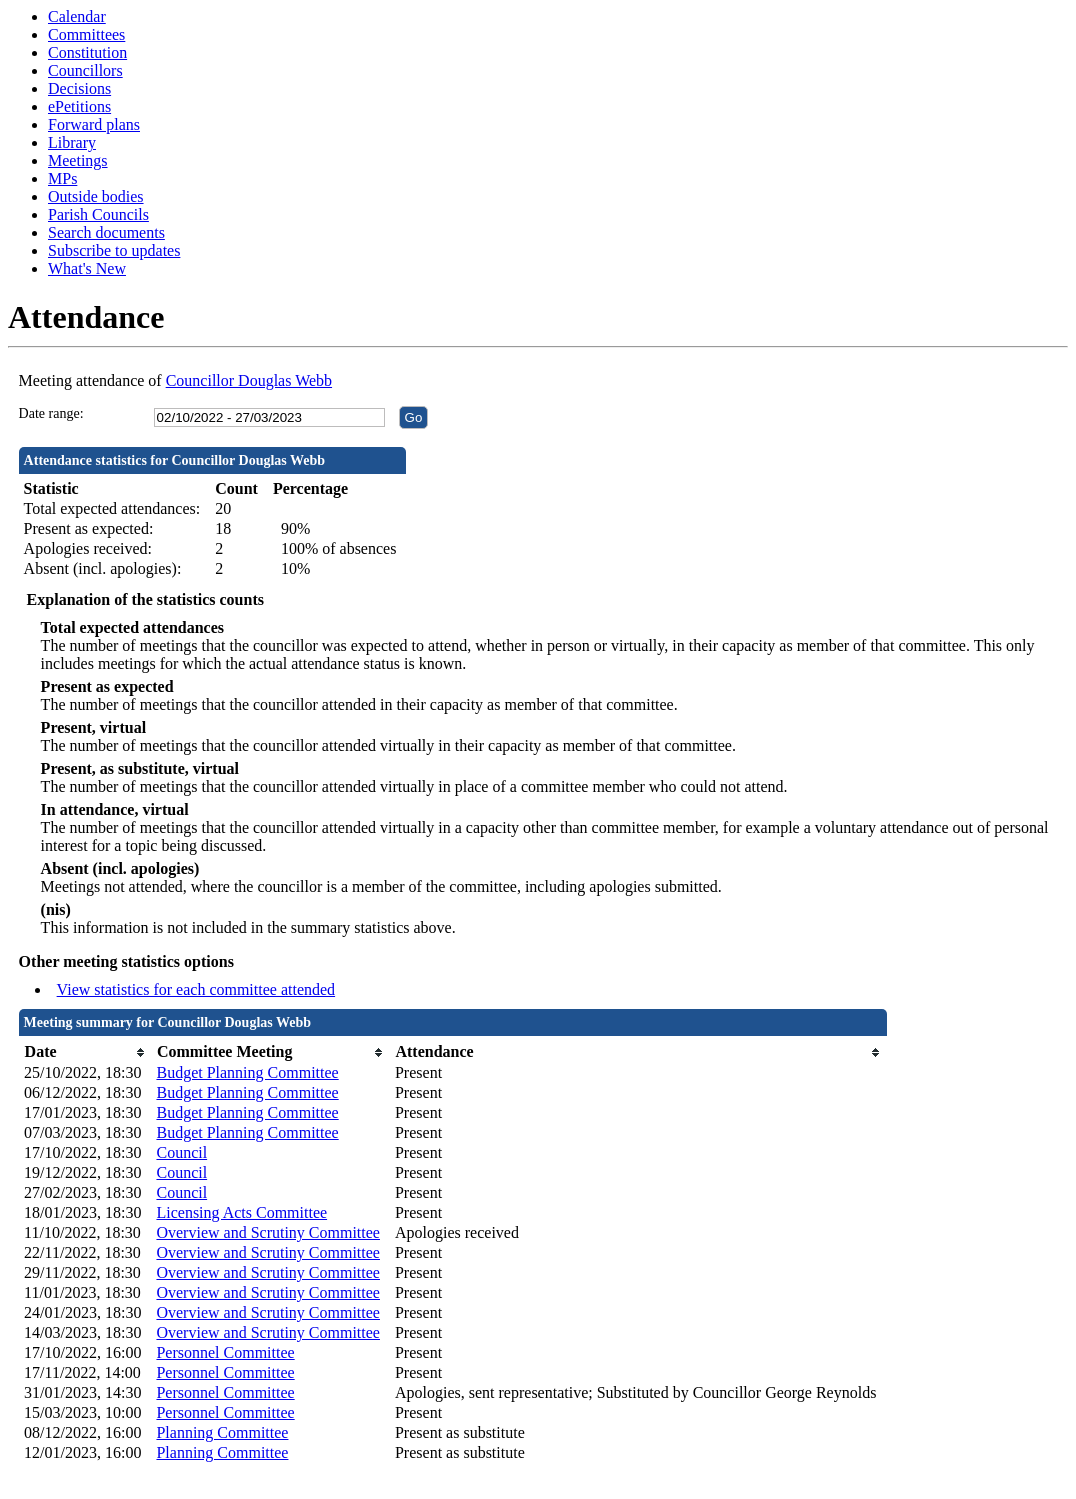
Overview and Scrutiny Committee (268, 1232)
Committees (86, 34)
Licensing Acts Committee (241, 1212)
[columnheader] (85, 1052)
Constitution (87, 52)
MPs (62, 178)
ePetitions (79, 106)
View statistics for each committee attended (196, 989)
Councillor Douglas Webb (249, 380)
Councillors (85, 70)
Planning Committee (222, 1432)
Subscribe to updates (114, 250)
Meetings (78, 160)
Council (181, 1152)
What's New (87, 268)
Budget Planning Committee (247, 1072)
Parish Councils (98, 214)
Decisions (79, 88)
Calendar (77, 16)
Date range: (51, 413)
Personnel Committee (225, 1352)
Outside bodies (96, 196)
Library (72, 142)
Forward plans (94, 124)
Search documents (106, 232)
